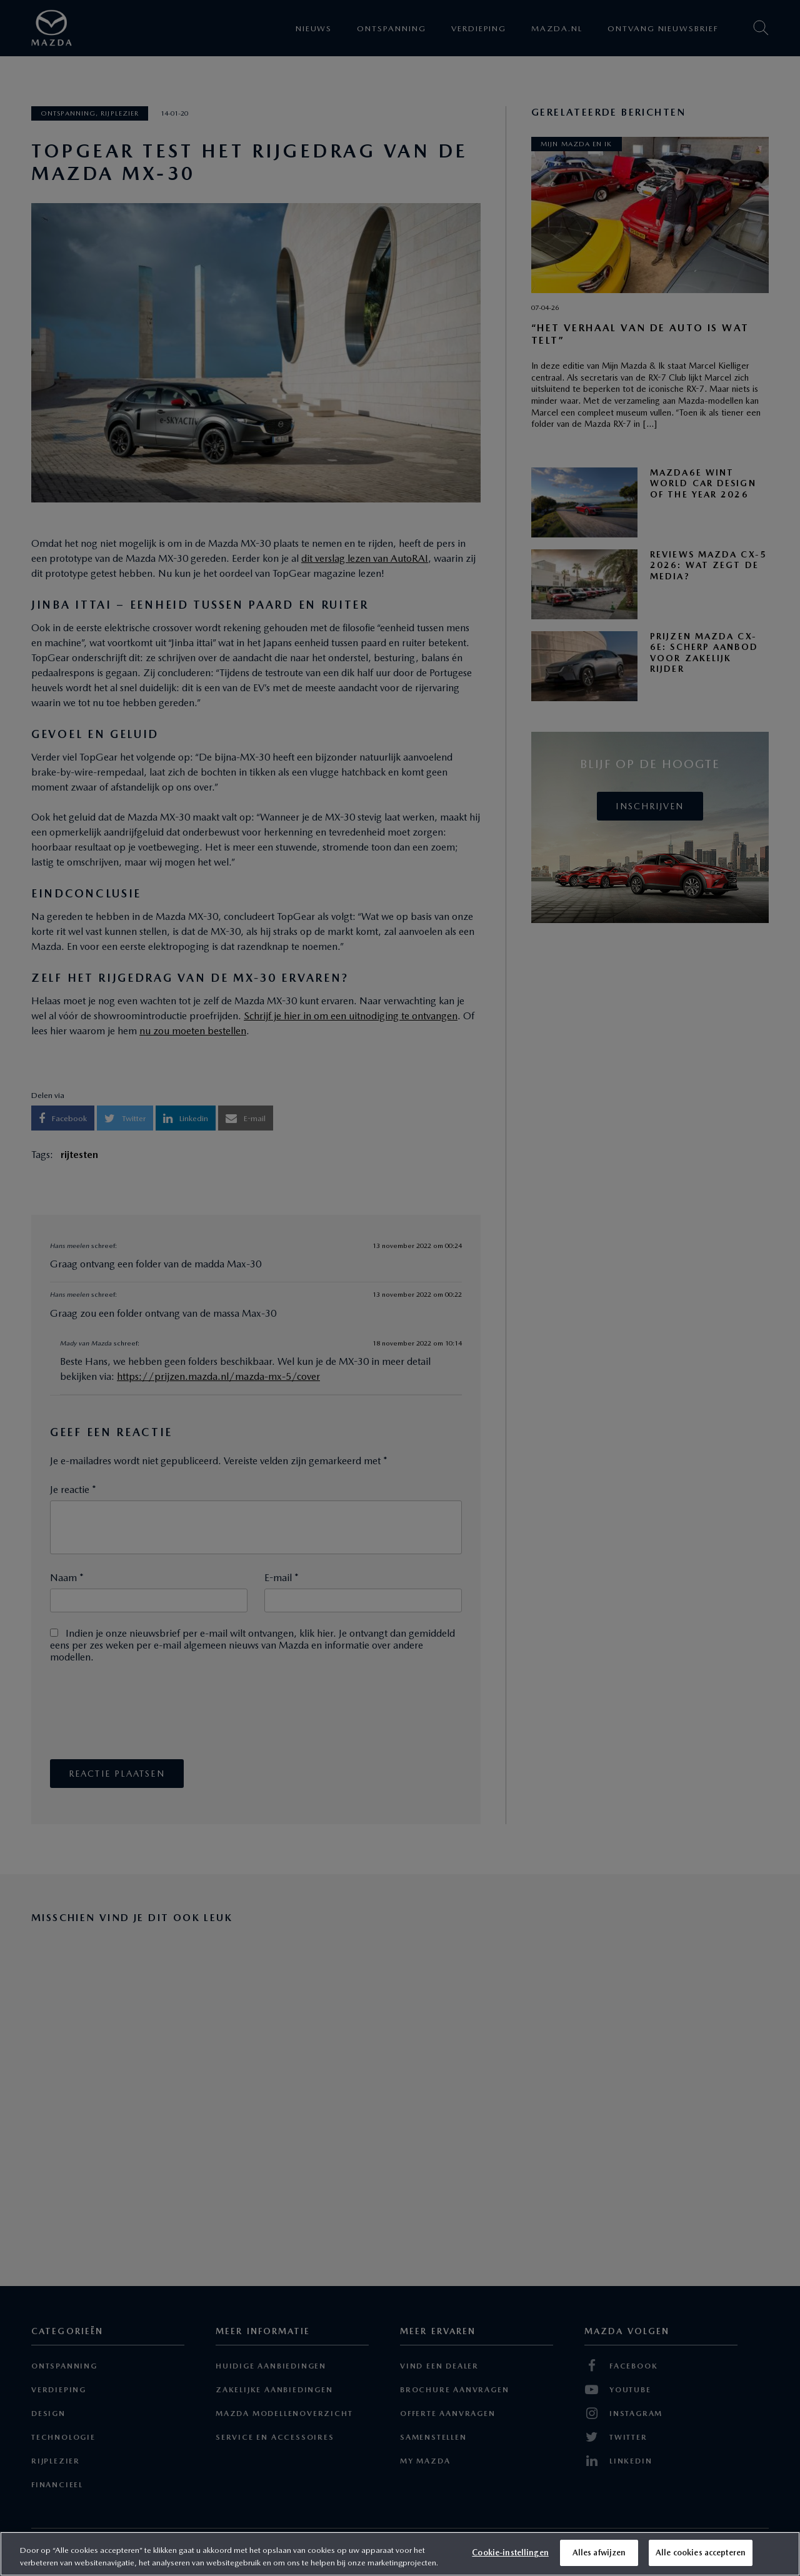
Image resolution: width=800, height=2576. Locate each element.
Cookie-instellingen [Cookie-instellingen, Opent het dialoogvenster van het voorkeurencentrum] (510, 2552)
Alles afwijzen (599, 2552)
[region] (400, 2554)
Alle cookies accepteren (701, 2552)
